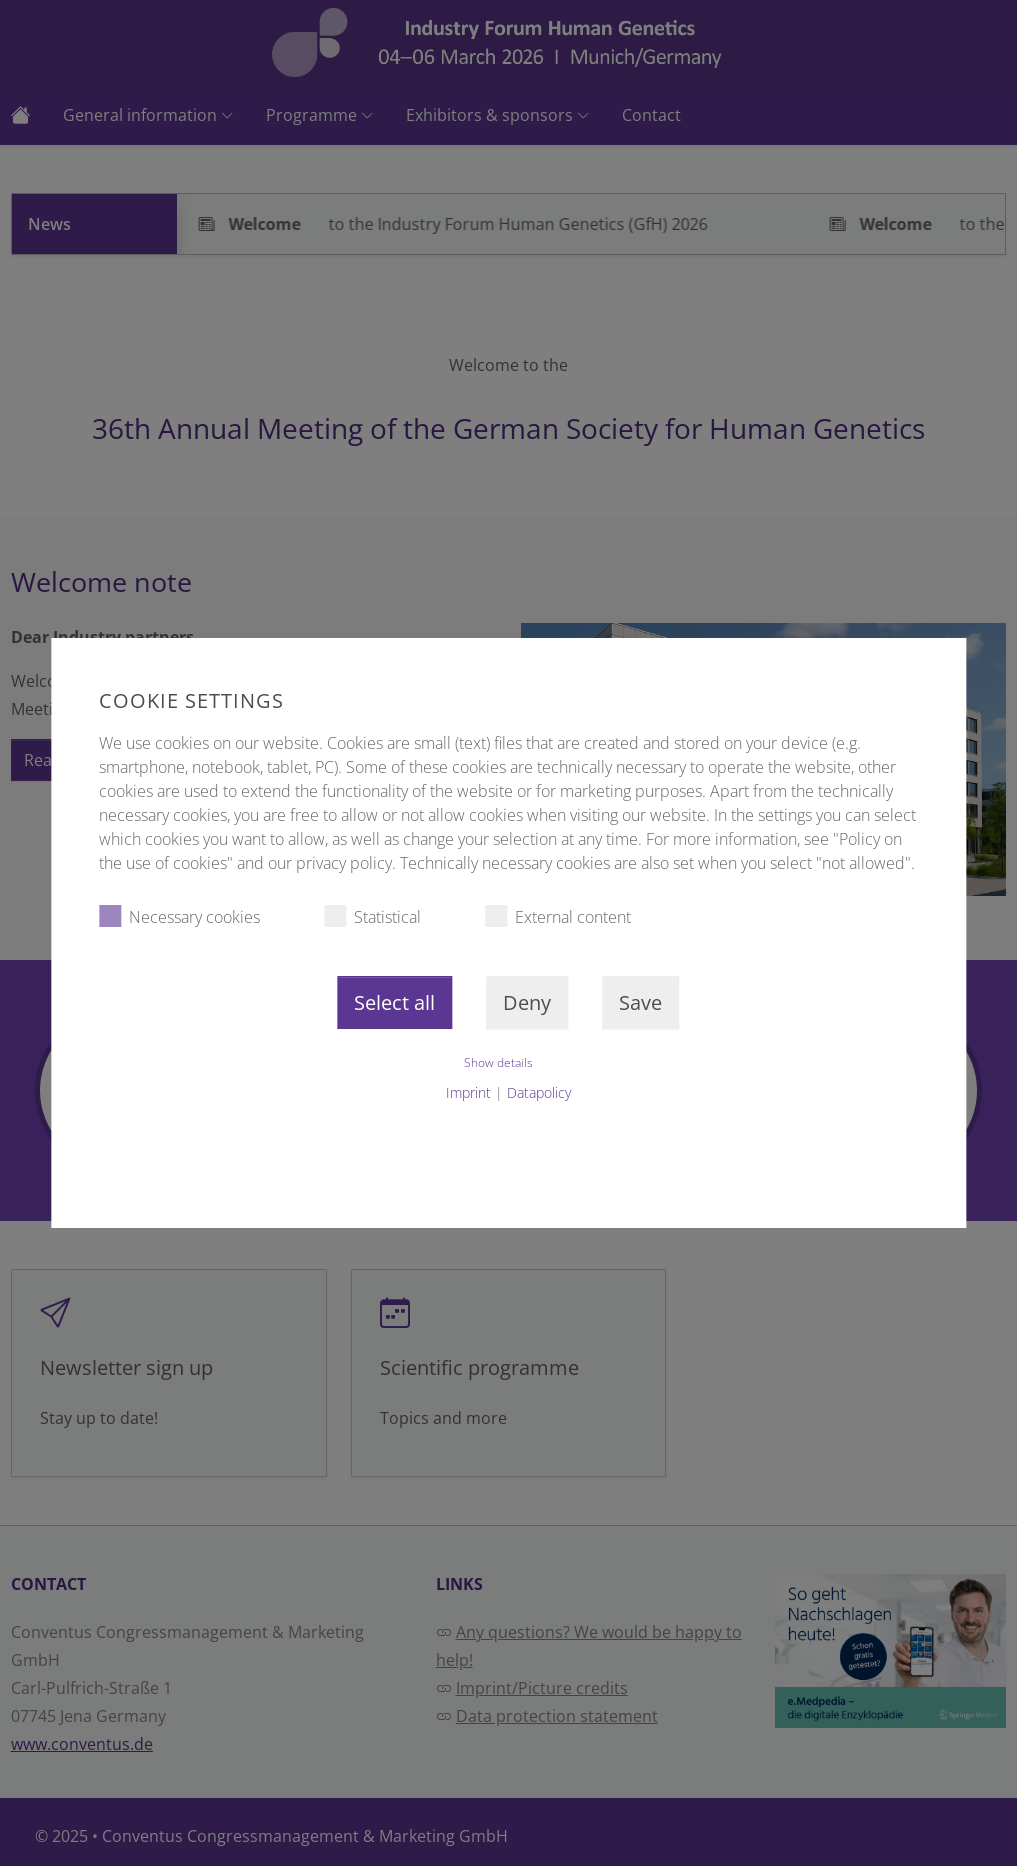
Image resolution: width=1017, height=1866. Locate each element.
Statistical (372, 916)
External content (558, 916)
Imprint (468, 1092)
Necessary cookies (179, 916)
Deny (527, 1002)
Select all (394, 1002)
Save (640, 1002)
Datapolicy (539, 1092)
